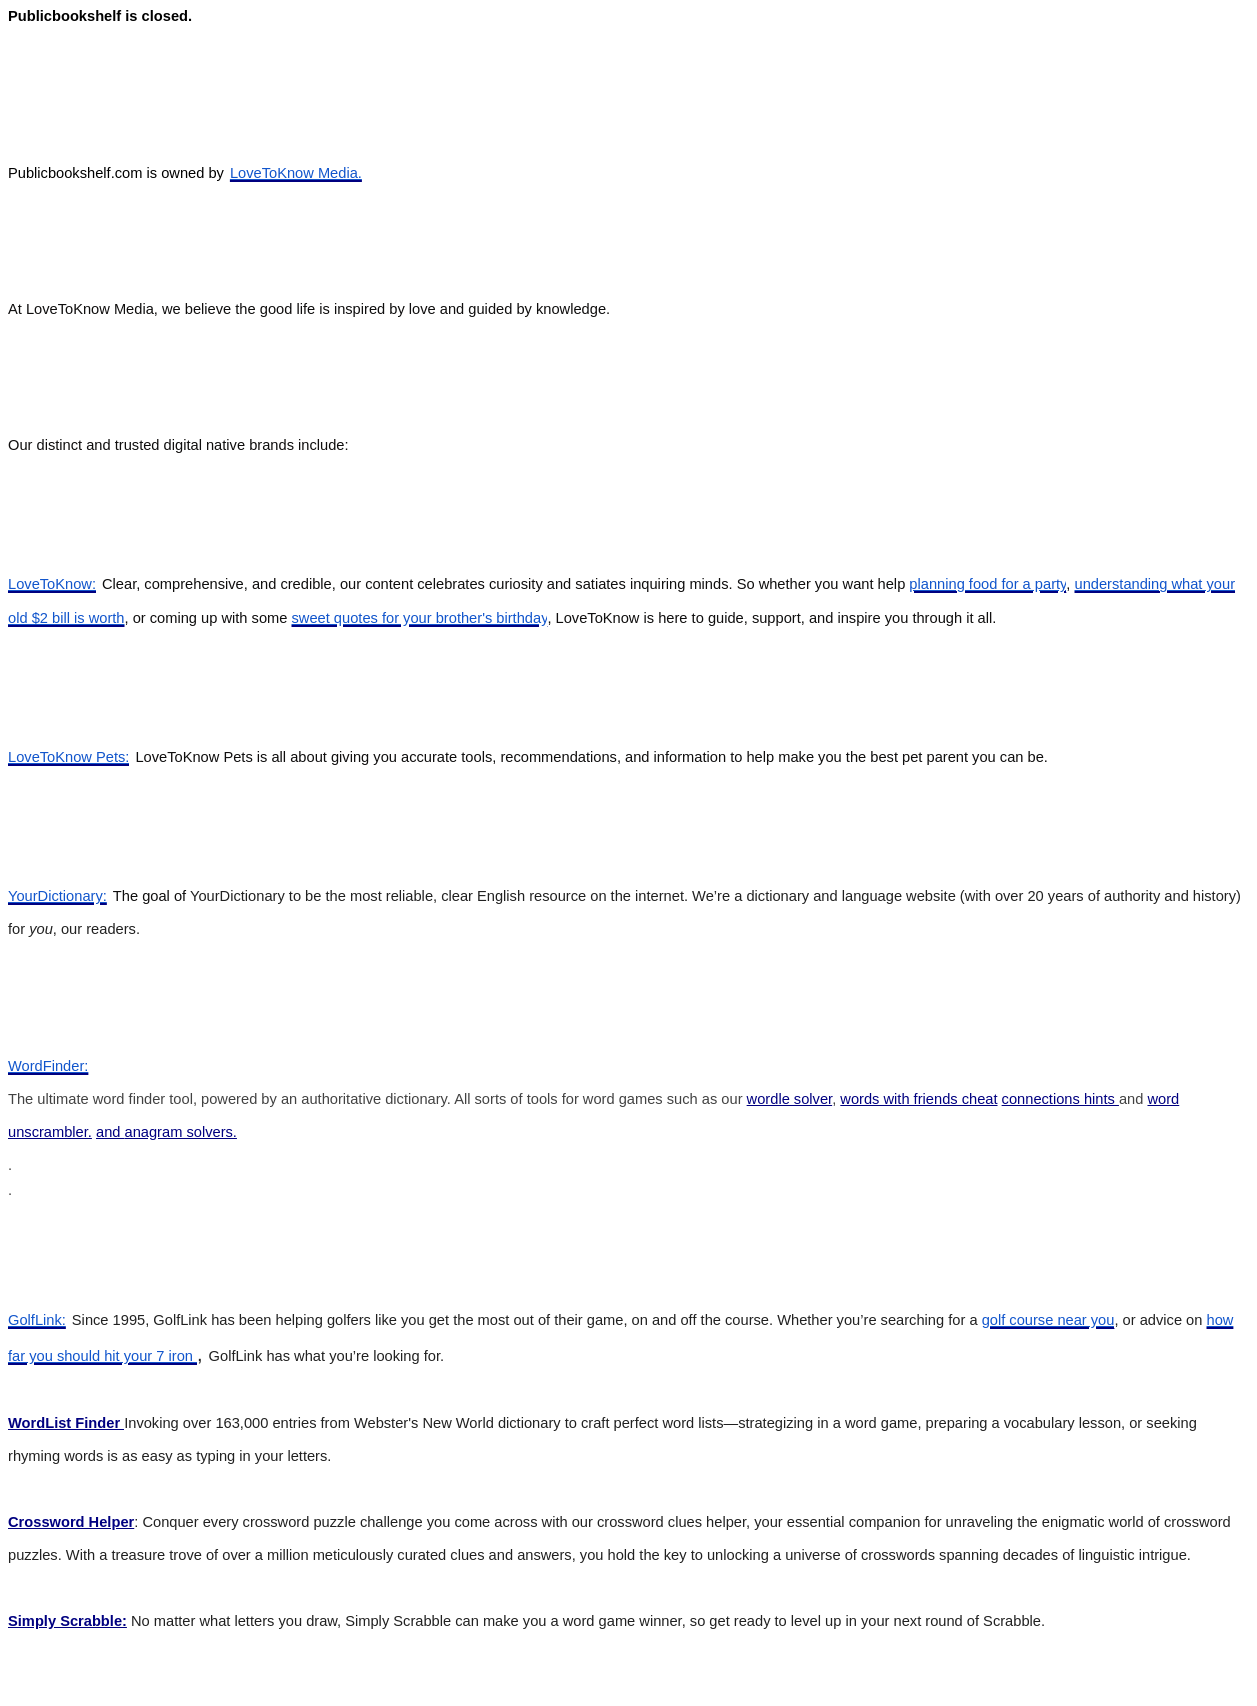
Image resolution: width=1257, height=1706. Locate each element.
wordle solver (790, 1099)
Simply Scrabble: (67, 1621)
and (110, 1132)
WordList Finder (66, 1423)
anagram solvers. (181, 1132)
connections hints (1060, 1099)
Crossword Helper (71, 1522)
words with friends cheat (918, 1099)
